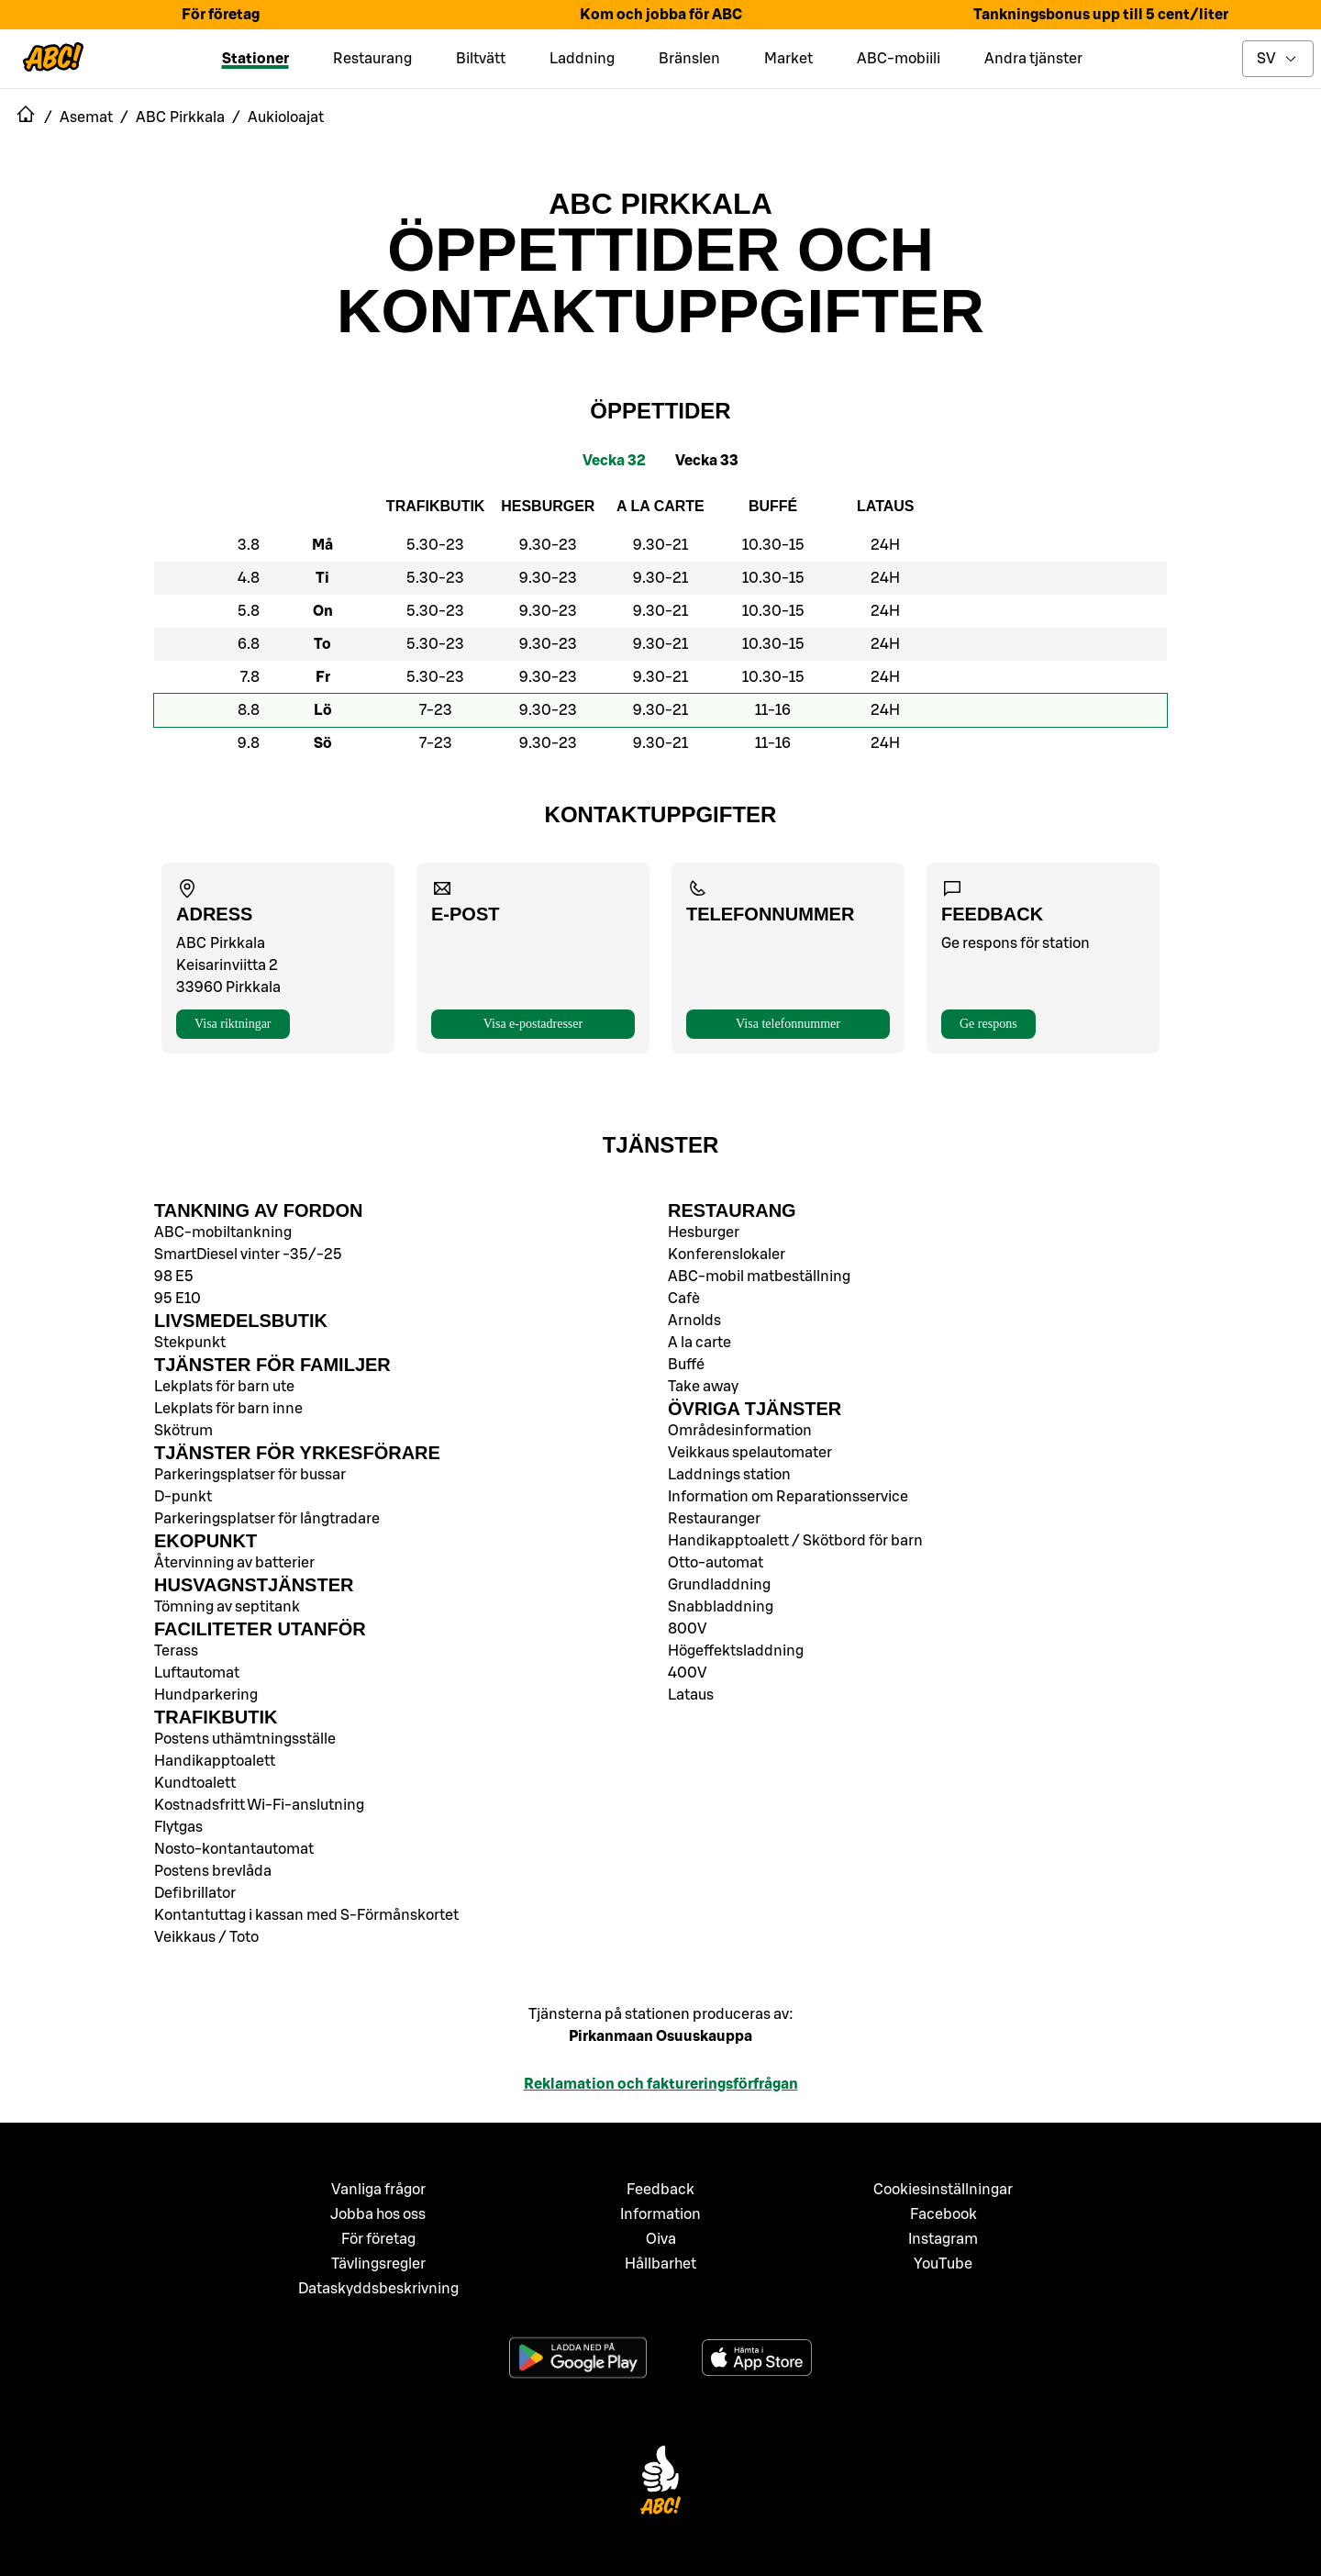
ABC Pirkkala (660, 203)
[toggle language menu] (1278, 58)
